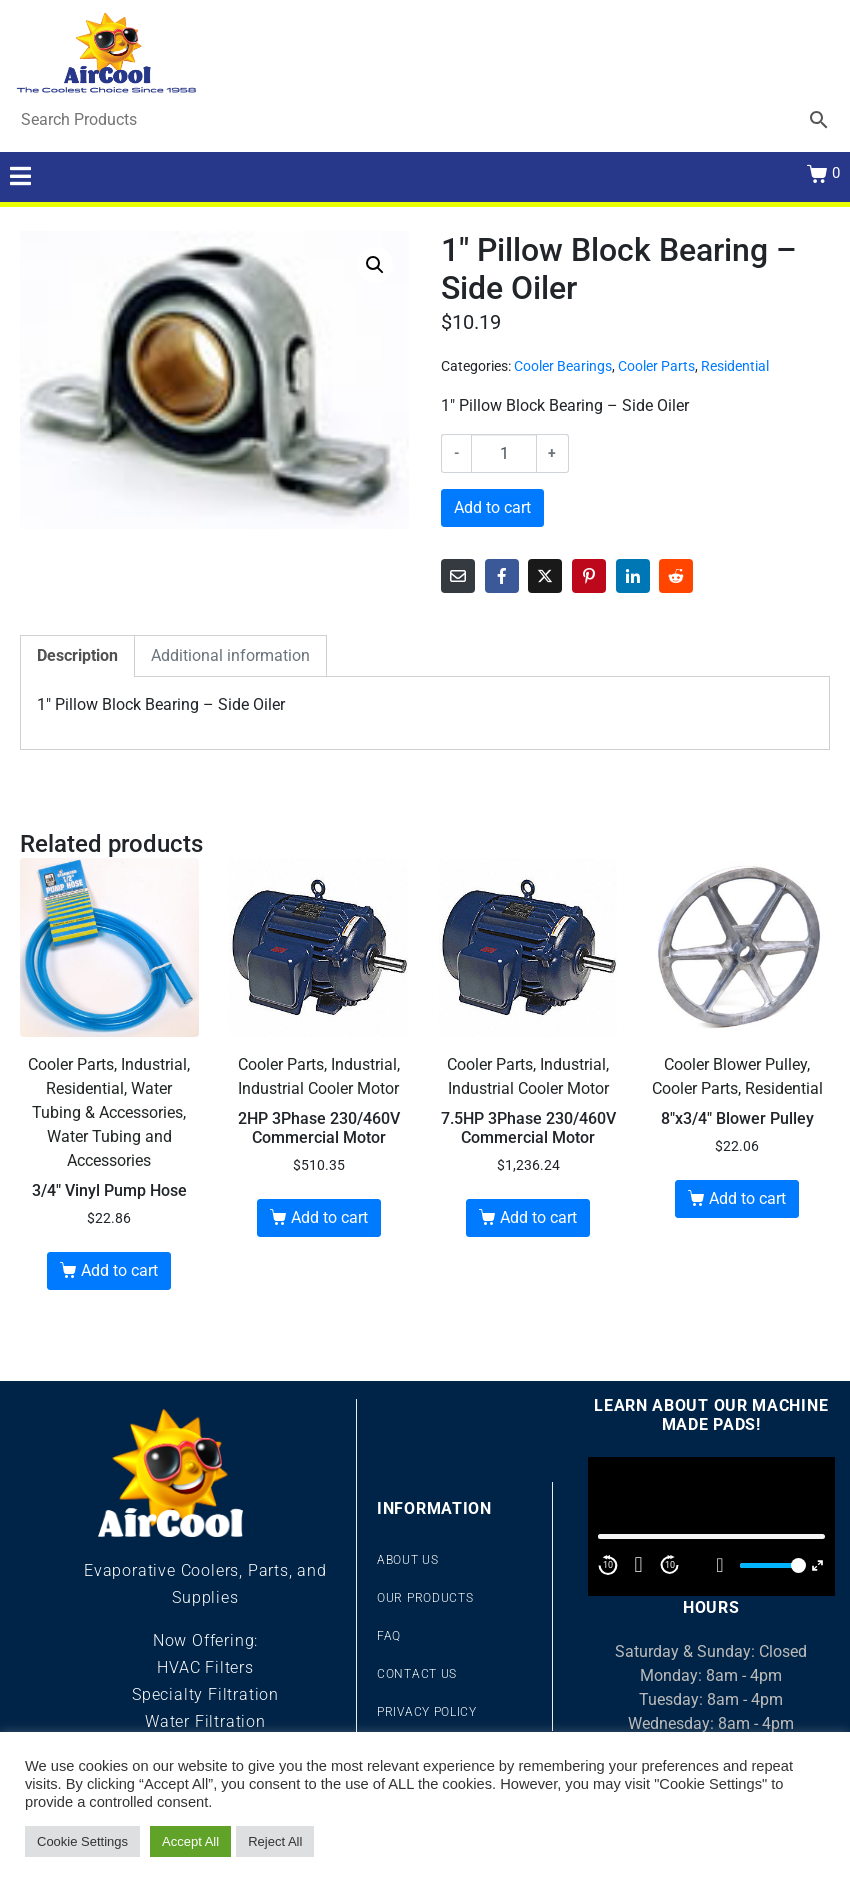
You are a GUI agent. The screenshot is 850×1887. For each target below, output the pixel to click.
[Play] (639, 1565)
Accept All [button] (190, 1841)
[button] (375, 265)
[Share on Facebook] (502, 576)
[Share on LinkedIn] (633, 576)
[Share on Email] (458, 576)
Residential (735, 366)
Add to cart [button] (119, 1270)
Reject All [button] (275, 1841)
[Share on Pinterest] (589, 576)
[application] (712, 1526)
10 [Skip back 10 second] (608, 1565)
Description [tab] (77, 655)
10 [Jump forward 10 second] (670, 1565)
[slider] (770, 1565)
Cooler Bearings (563, 366)
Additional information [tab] (230, 655)
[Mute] (720, 1565)
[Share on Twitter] (545, 576)
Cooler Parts (656, 366)
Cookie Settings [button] (82, 1841)
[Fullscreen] (817, 1565)
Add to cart (492, 507)
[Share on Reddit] (676, 576)
